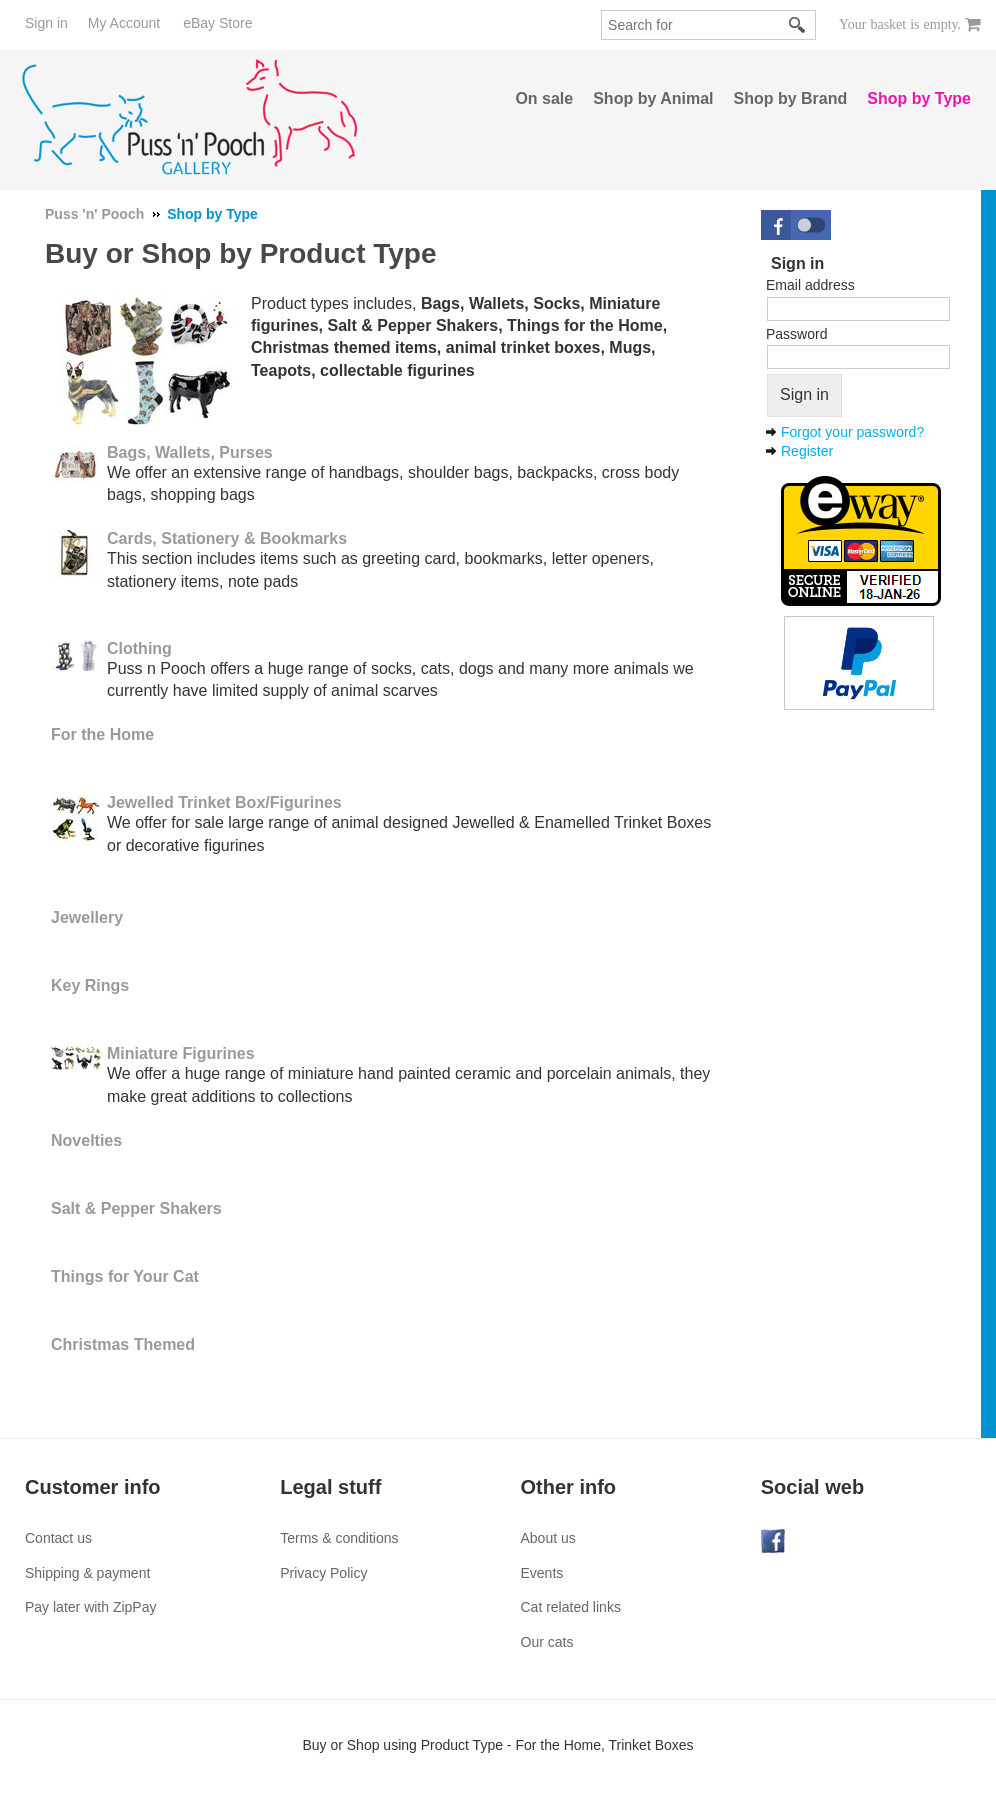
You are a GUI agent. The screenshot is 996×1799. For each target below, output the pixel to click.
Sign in (46, 23)
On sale (544, 98)
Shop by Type (919, 98)
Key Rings (90, 985)
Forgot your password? (852, 432)
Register (807, 451)
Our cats (547, 1642)
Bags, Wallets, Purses (190, 452)
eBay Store (217, 23)
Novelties (86, 1140)
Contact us (58, 1538)
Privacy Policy (323, 1573)
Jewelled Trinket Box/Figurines (224, 802)
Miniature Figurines (181, 1053)
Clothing (139, 648)
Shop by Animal (653, 98)
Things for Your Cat (125, 1276)
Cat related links (571, 1607)
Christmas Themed (123, 1344)
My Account (124, 23)
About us (548, 1538)
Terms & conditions (339, 1538)
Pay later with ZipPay (91, 1607)
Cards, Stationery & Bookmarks (227, 538)
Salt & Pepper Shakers (136, 1208)
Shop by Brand (791, 98)
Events (542, 1573)
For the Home (102, 734)
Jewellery (87, 917)
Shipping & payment (87, 1573)
